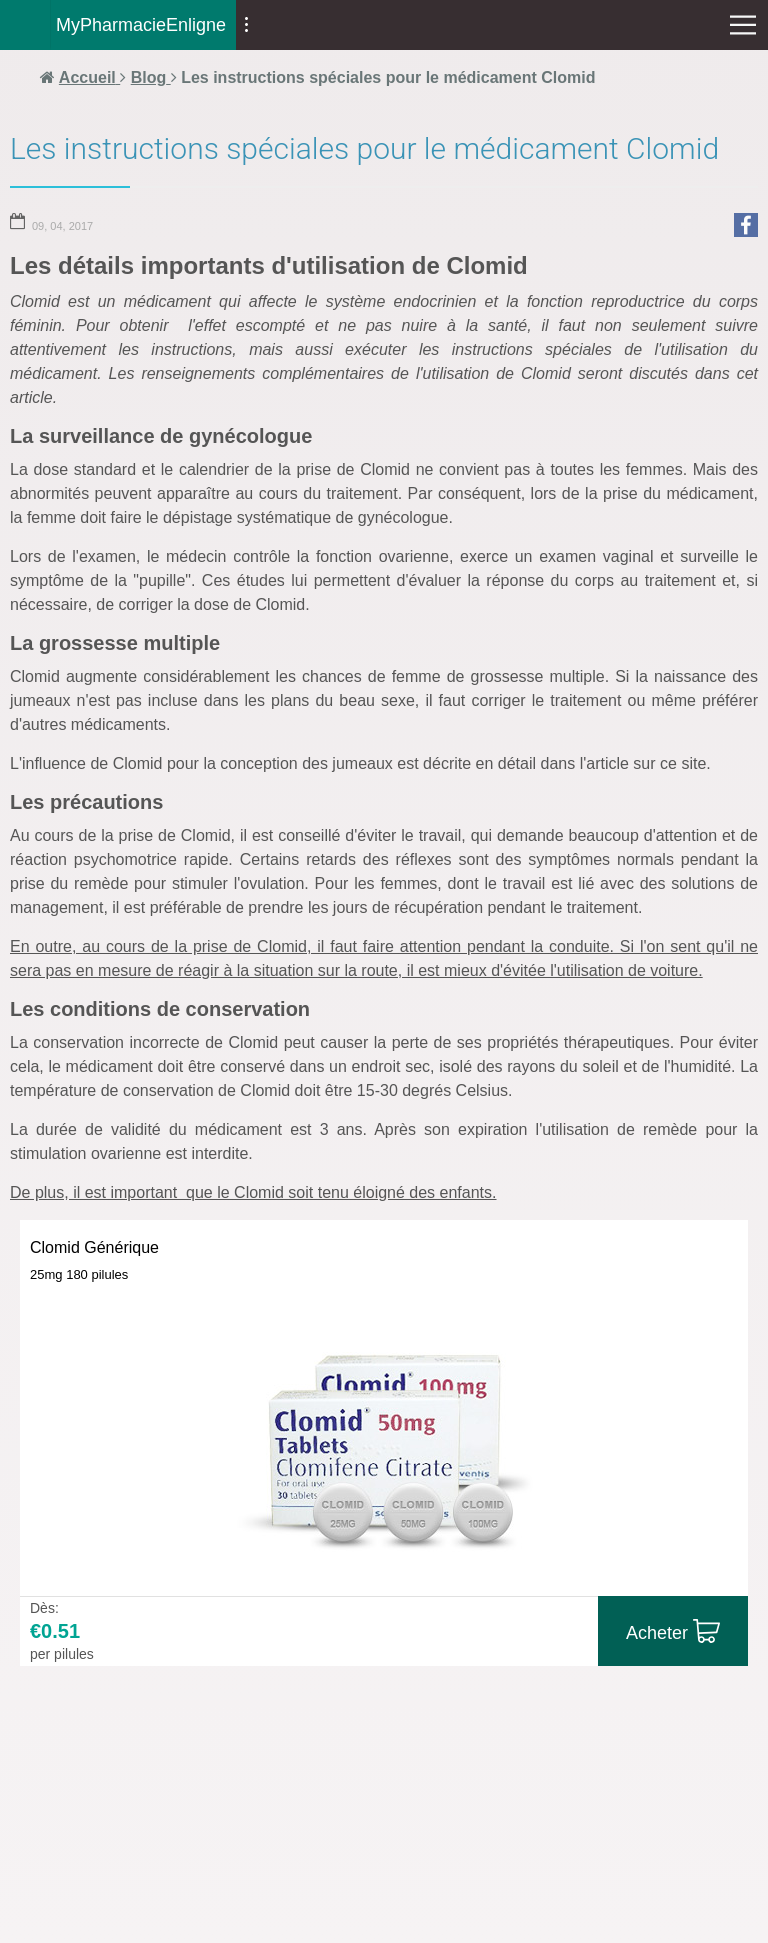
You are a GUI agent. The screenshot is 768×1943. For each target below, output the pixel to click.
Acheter (657, 1633)
